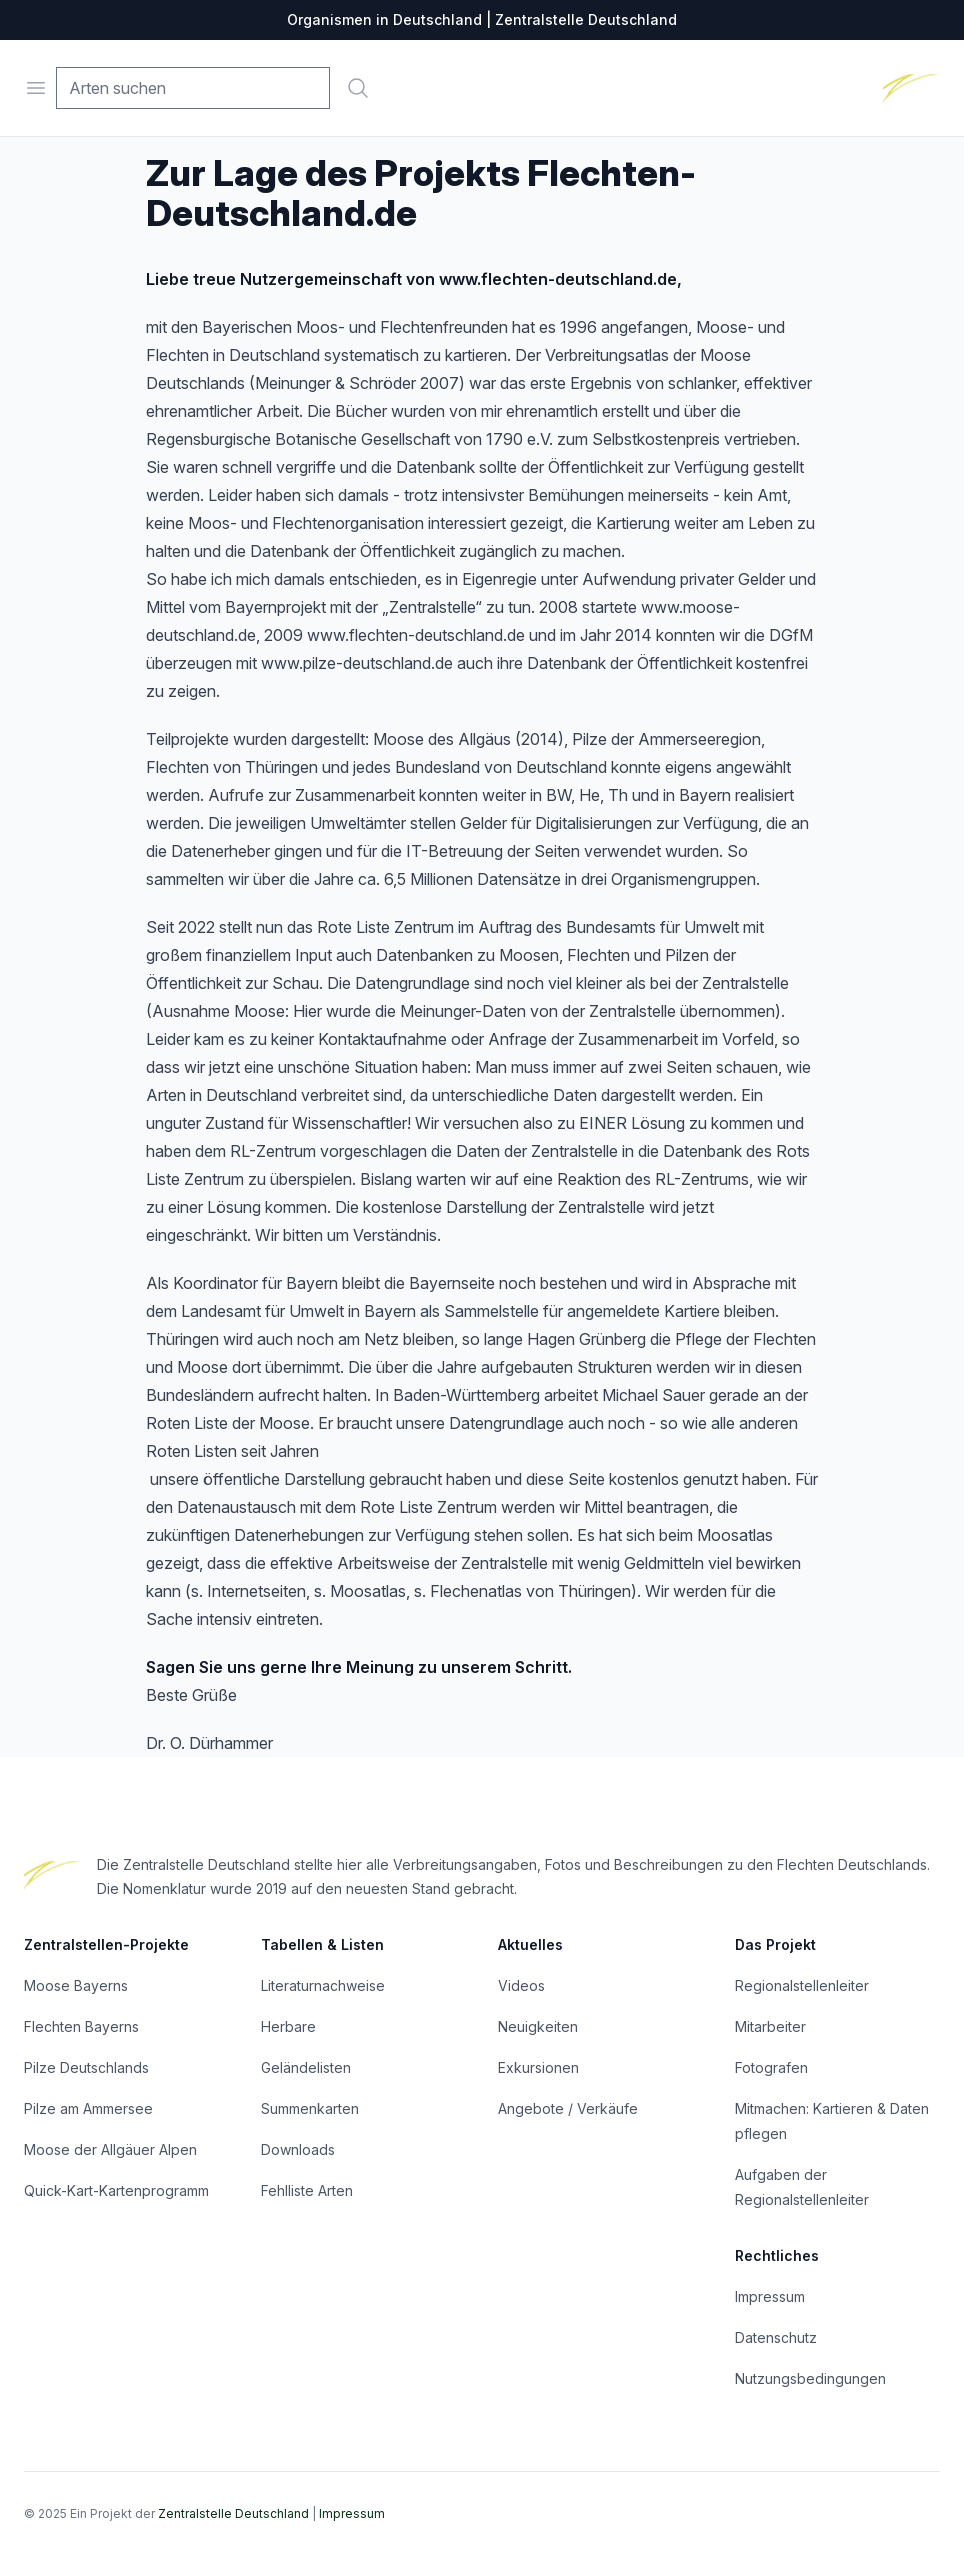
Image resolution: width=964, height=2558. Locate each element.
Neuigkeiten (538, 2026)
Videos (521, 1985)
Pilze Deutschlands (86, 2067)
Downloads (298, 2149)
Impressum (770, 2296)
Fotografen (771, 2067)
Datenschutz (776, 2337)
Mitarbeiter (770, 2026)
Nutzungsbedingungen (810, 2378)
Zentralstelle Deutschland (233, 2513)
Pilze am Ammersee (88, 2108)
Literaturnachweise (323, 1985)
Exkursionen (538, 2067)
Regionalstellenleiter (802, 1985)
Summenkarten (310, 2108)
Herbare (288, 2026)
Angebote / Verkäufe (568, 2108)
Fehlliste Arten (307, 2190)
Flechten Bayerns (81, 2026)
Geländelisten (306, 2067)
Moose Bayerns (76, 1985)
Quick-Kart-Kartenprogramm (116, 2190)
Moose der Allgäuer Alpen (110, 2149)
